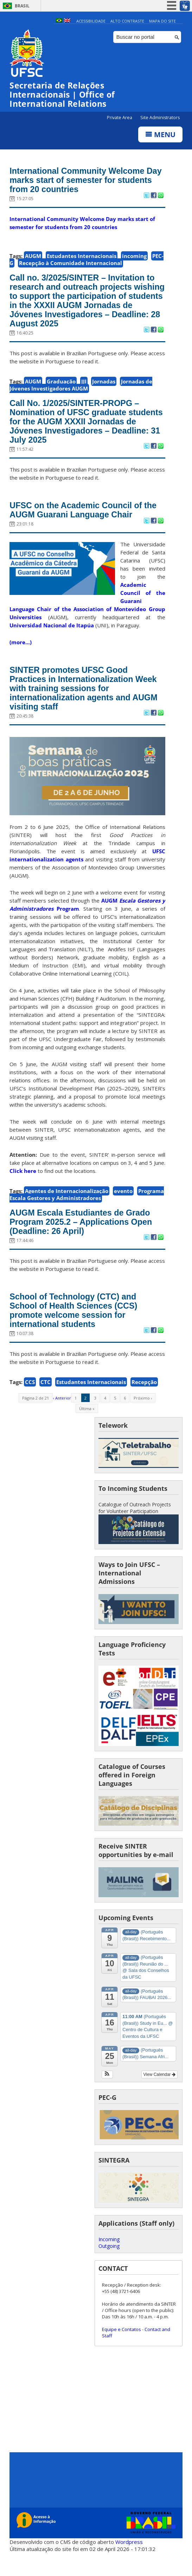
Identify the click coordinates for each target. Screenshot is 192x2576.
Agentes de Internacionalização (66, 1206)
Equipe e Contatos (121, 2349)
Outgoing (109, 2266)
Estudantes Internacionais (81, 258)
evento (123, 1206)
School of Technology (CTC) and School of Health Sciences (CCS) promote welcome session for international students (77, 1329)
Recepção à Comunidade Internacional (70, 265)
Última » (87, 1428)
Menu (160, 135)
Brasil (22, 6)
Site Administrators (160, 118)
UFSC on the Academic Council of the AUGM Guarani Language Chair (82, 521)
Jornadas (103, 388)
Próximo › (143, 1418)
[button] (107, 2094)
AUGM (33, 258)
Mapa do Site (162, 21)
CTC (45, 1402)
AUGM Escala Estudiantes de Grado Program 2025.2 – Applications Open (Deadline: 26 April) (85, 1238)
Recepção (144, 1402)
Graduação (61, 388)
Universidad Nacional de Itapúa (51, 636)
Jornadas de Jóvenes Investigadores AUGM (80, 392)
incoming (134, 258)
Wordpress (129, 2561)
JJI (84, 388)
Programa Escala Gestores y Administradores (86, 1210)
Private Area (120, 118)
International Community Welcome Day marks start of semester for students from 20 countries (81, 181)
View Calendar (159, 2094)
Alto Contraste (127, 21)
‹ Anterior (62, 1418)
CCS (30, 1402)
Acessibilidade (90, 21)
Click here (22, 1185)
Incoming (109, 2259)
